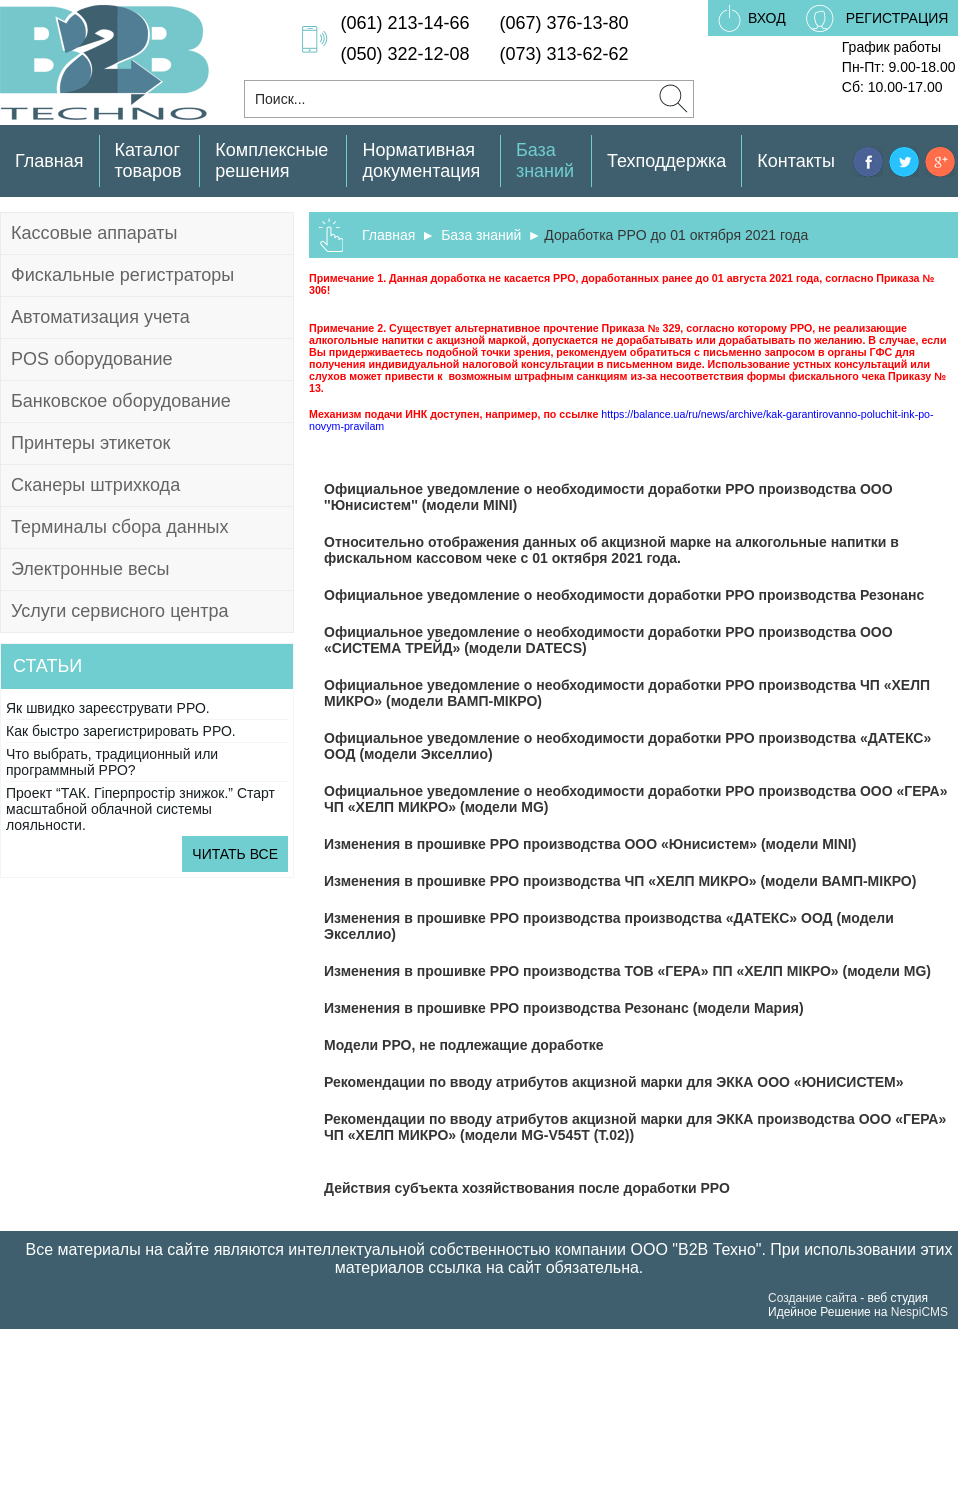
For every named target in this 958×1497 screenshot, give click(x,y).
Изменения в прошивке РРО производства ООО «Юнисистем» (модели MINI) (590, 844)
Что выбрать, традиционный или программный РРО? (112, 762)
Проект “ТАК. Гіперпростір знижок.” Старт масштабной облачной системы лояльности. (140, 809)
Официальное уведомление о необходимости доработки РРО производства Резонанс (624, 595)
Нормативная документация (421, 160)
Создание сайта (812, 1298)
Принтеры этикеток (90, 443)
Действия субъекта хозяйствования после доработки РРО (527, 1188)
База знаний (545, 160)
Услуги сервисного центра (119, 611)
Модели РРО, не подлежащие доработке (464, 1045)
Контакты (796, 161)
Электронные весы (90, 569)
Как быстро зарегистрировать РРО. (121, 731)
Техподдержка (666, 161)
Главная (49, 161)
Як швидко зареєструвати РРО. (108, 708)
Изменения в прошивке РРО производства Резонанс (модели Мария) (564, 1008)
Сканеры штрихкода (95, 485)
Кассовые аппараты (94, 233)
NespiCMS (919, 1312)
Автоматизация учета (100, 317)
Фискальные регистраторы (122, 275)
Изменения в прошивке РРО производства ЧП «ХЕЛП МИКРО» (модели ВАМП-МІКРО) (620, 881)
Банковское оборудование (121, 401)
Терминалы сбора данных (120, 527)
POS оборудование (91, 359)
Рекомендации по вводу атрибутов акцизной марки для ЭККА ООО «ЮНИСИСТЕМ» (614, 1082)
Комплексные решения (271, 160)
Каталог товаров (148, 160)
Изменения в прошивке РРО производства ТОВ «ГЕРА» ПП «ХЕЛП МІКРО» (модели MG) (627, 971)
